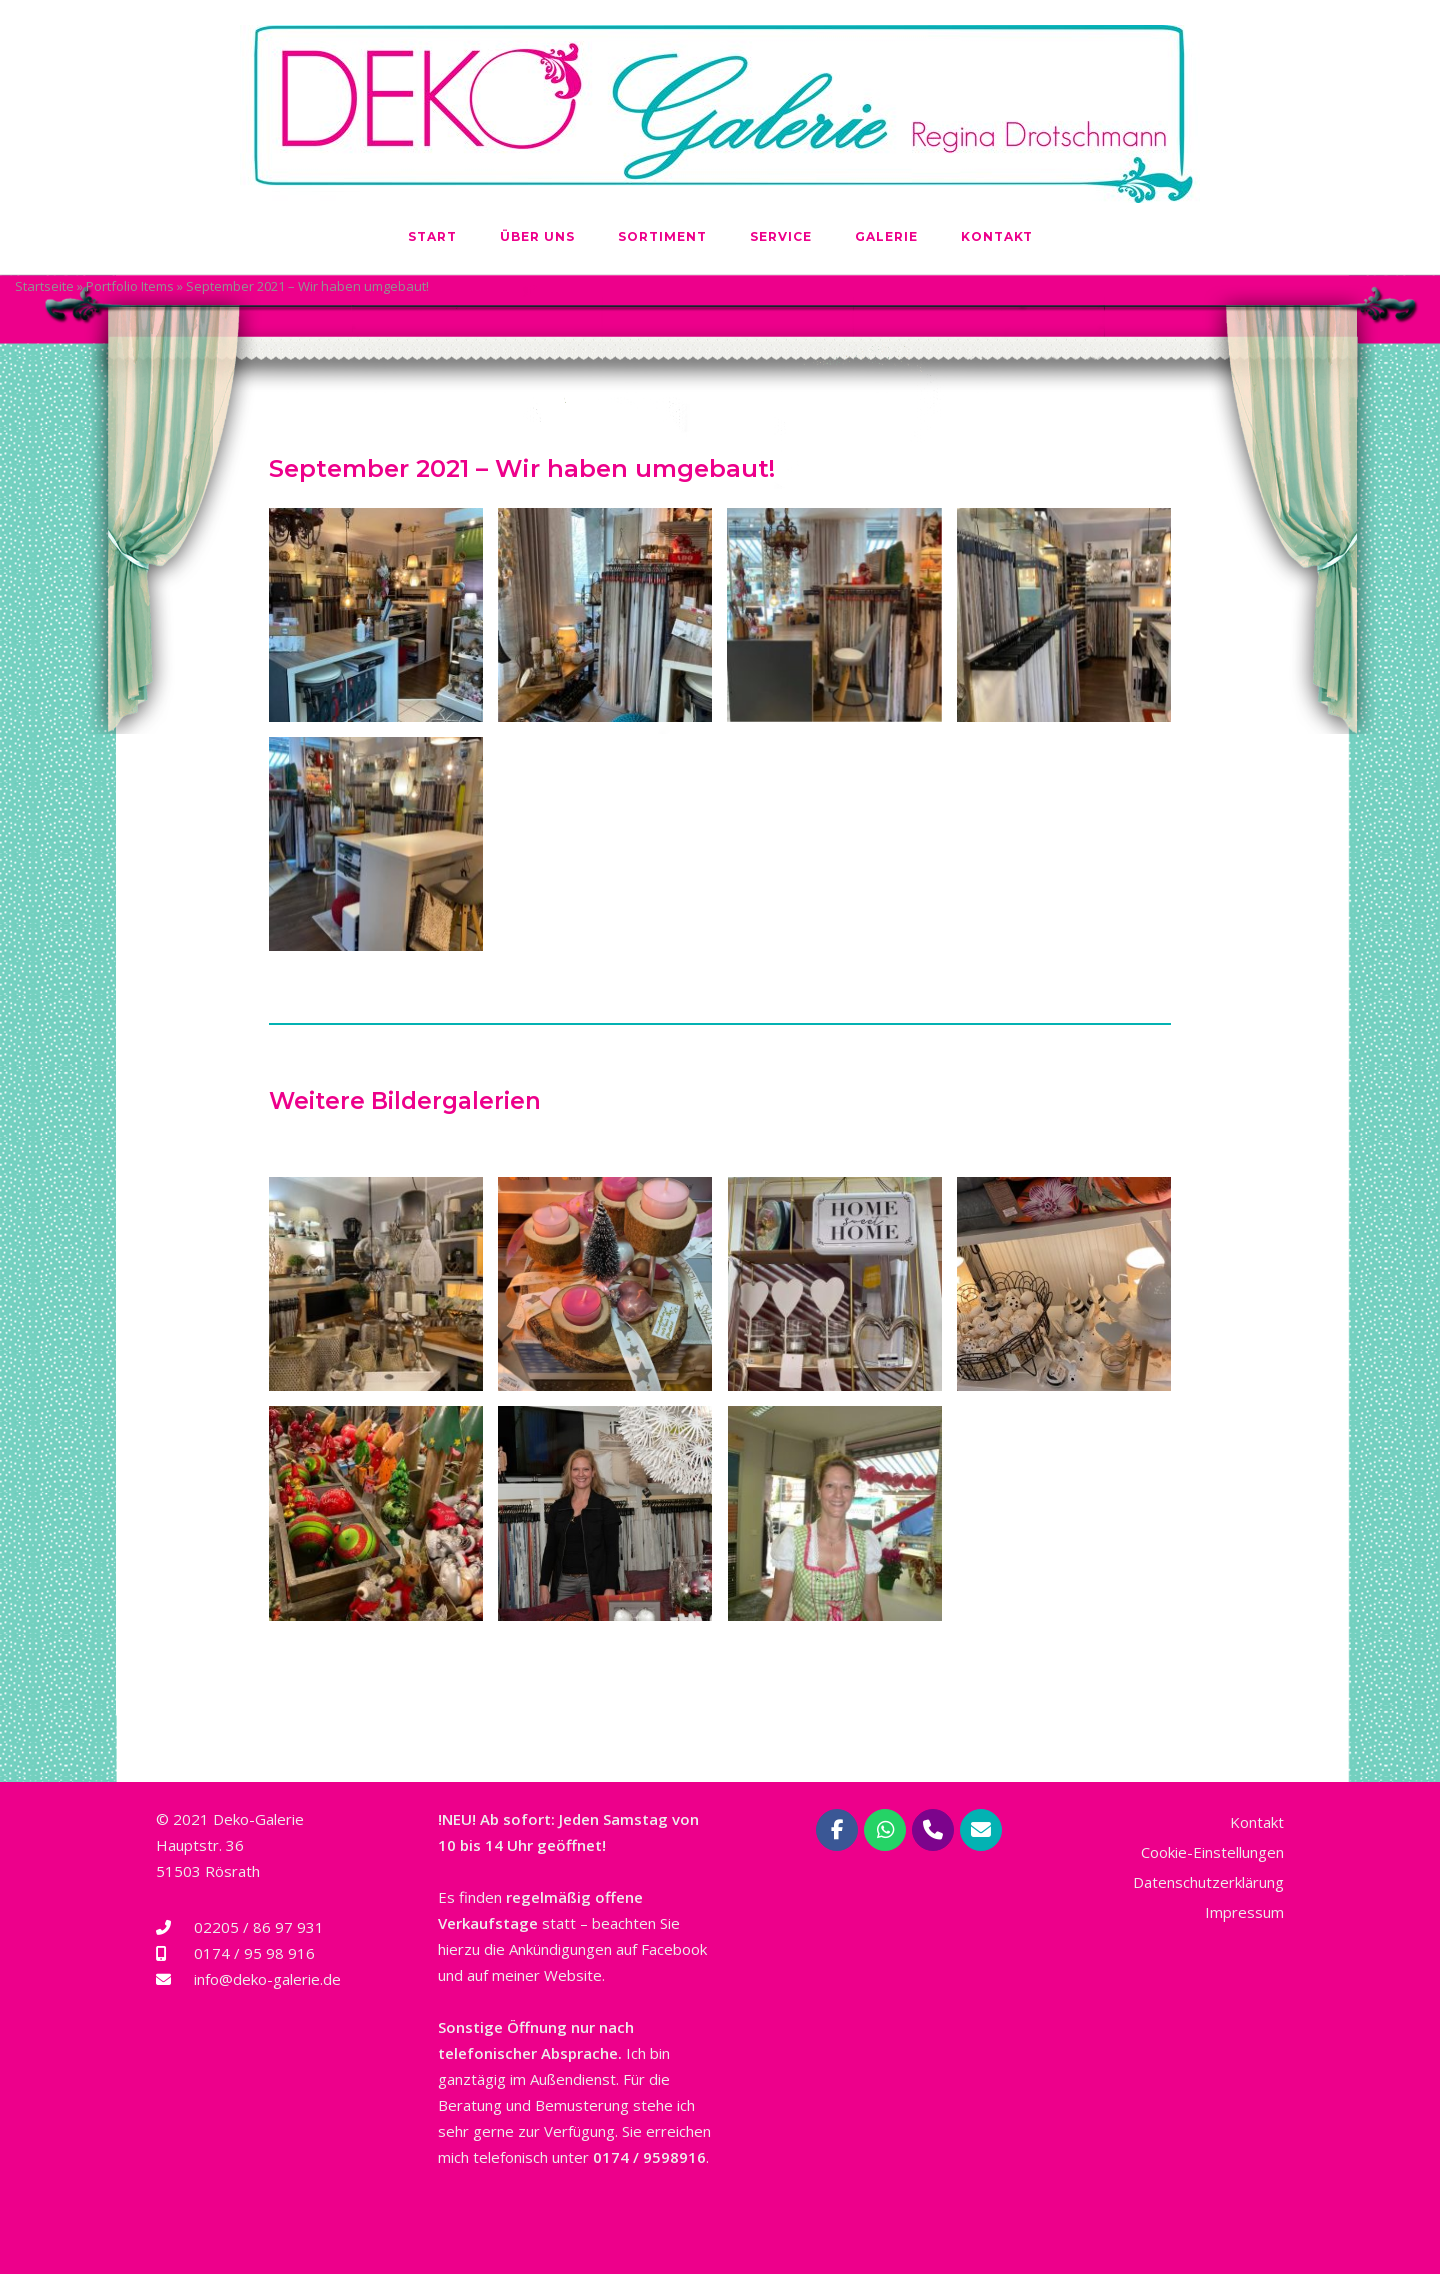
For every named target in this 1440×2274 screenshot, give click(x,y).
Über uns (537, 236)
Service (781, 236)
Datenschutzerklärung (1208, 1882)
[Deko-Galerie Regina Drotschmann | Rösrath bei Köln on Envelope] (981, 1830)
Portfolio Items (130, 286)
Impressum (1244, 1912)
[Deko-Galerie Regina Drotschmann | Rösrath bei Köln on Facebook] (837, 1830)
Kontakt (997, 236)
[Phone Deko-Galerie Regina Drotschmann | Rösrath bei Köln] (933, 1830)
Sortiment (662, 236)
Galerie (886, 236)
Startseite (44, 286)
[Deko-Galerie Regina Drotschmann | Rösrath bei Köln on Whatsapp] (885, 1830)
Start (432, 236)
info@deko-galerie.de (267, 1979)
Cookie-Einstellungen (1212, 1852)
